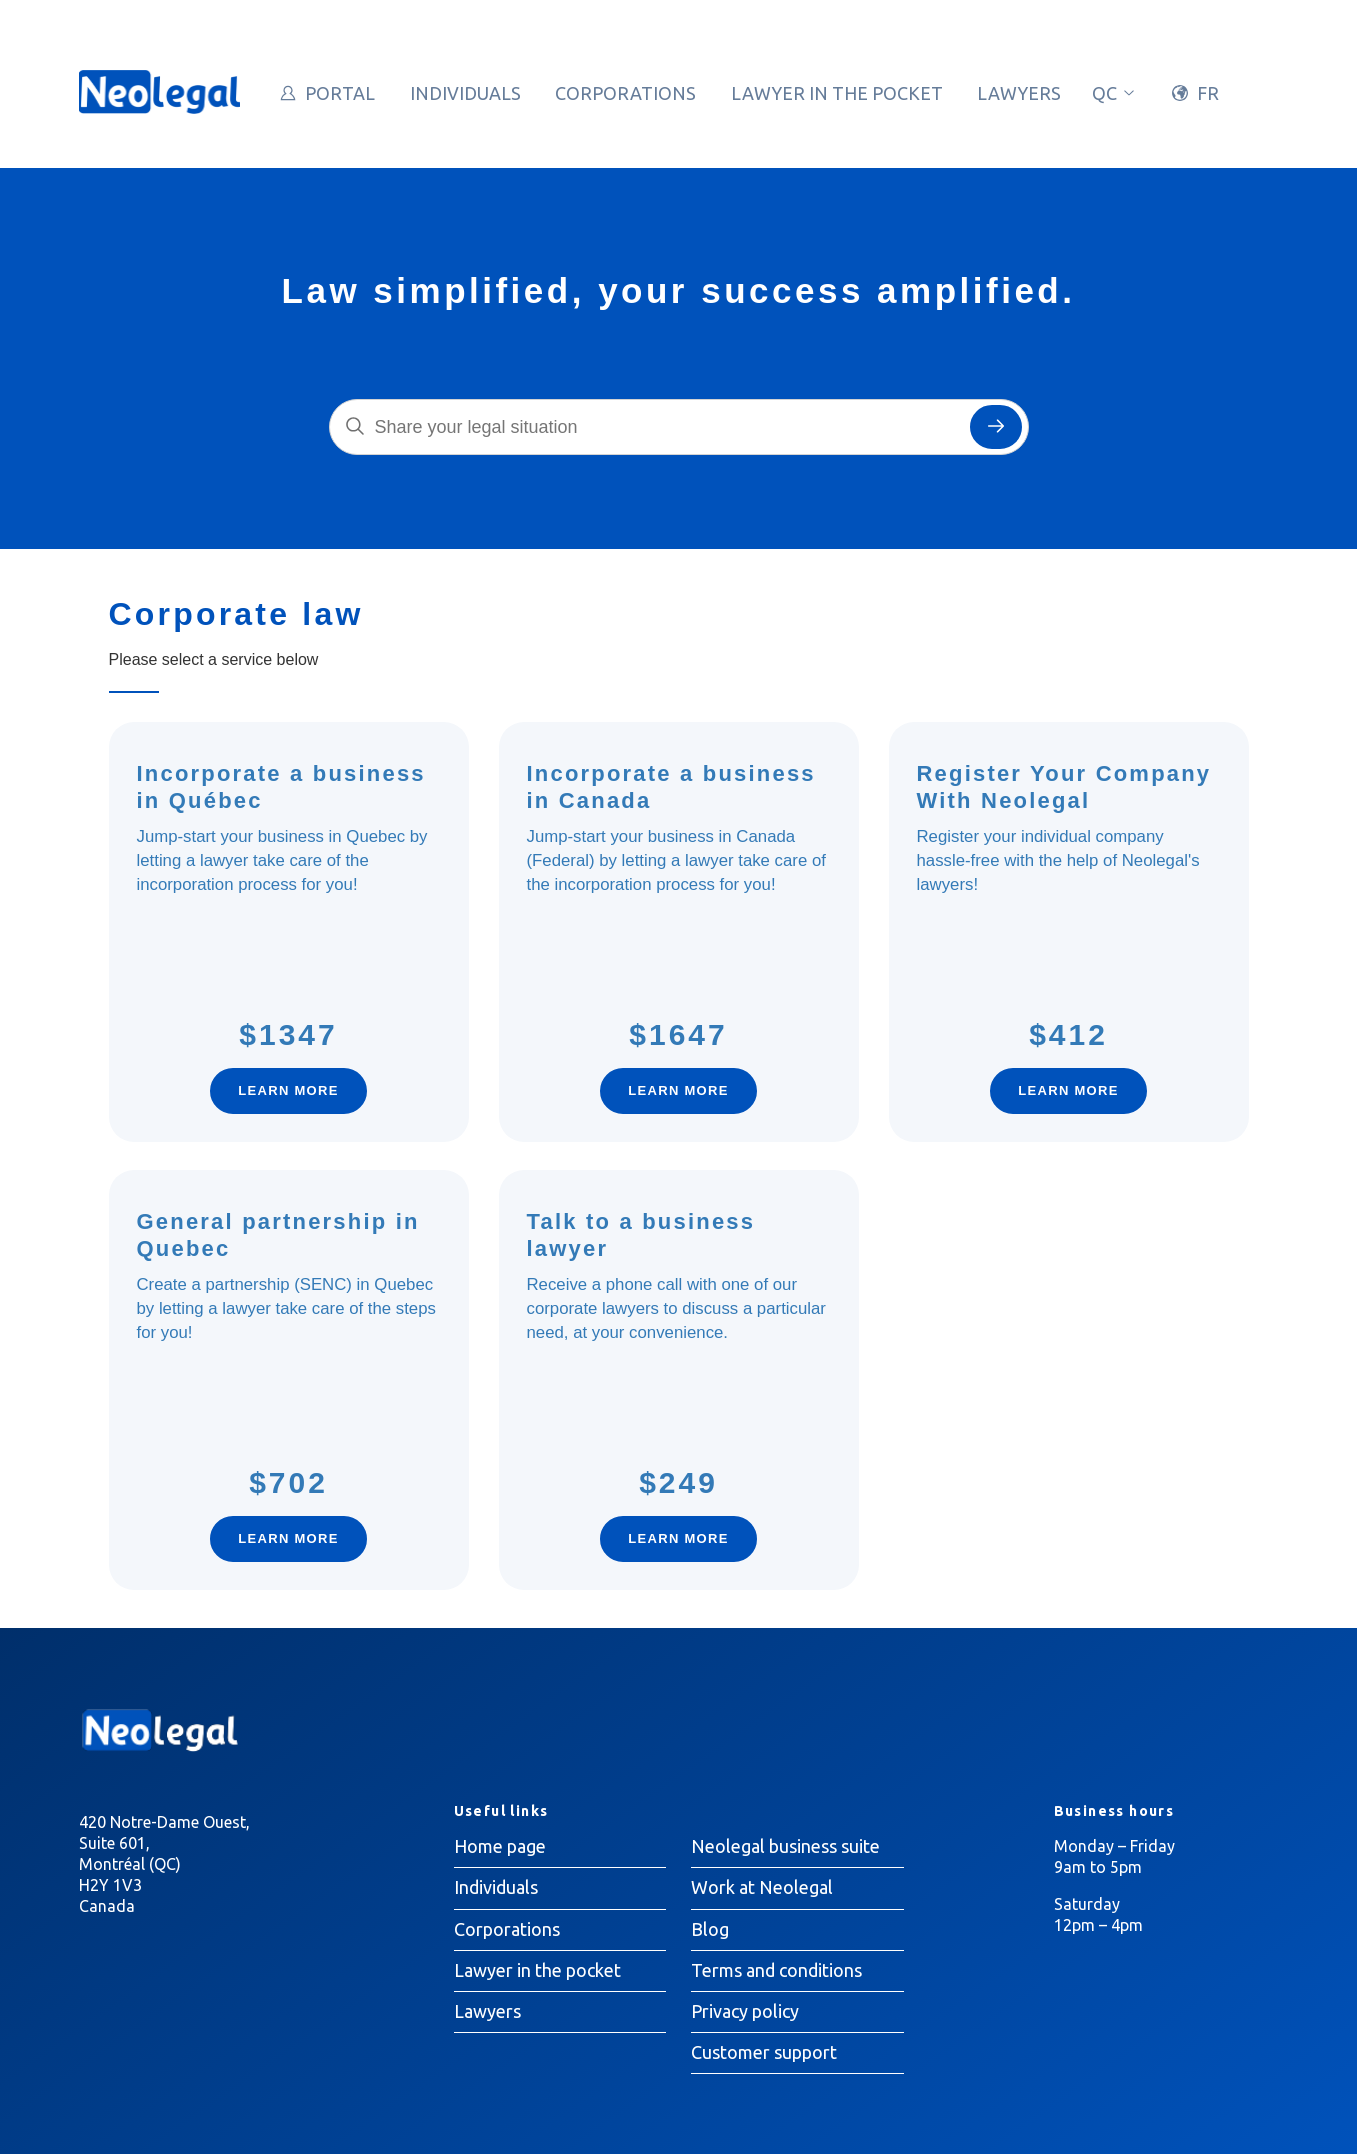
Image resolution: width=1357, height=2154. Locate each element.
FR (1208, 93)
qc (1114, 93)
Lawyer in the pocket (837, 93)
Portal (340, 93)
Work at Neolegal (762, 1887)
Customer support (764, 2052)
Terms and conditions (776, 1970)
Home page (500, 1846)
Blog (710, 1929)
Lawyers (1019, 93)
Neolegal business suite (785, 1846)
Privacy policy (745, 2011)
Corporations (625, 93)
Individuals (465, 93)
